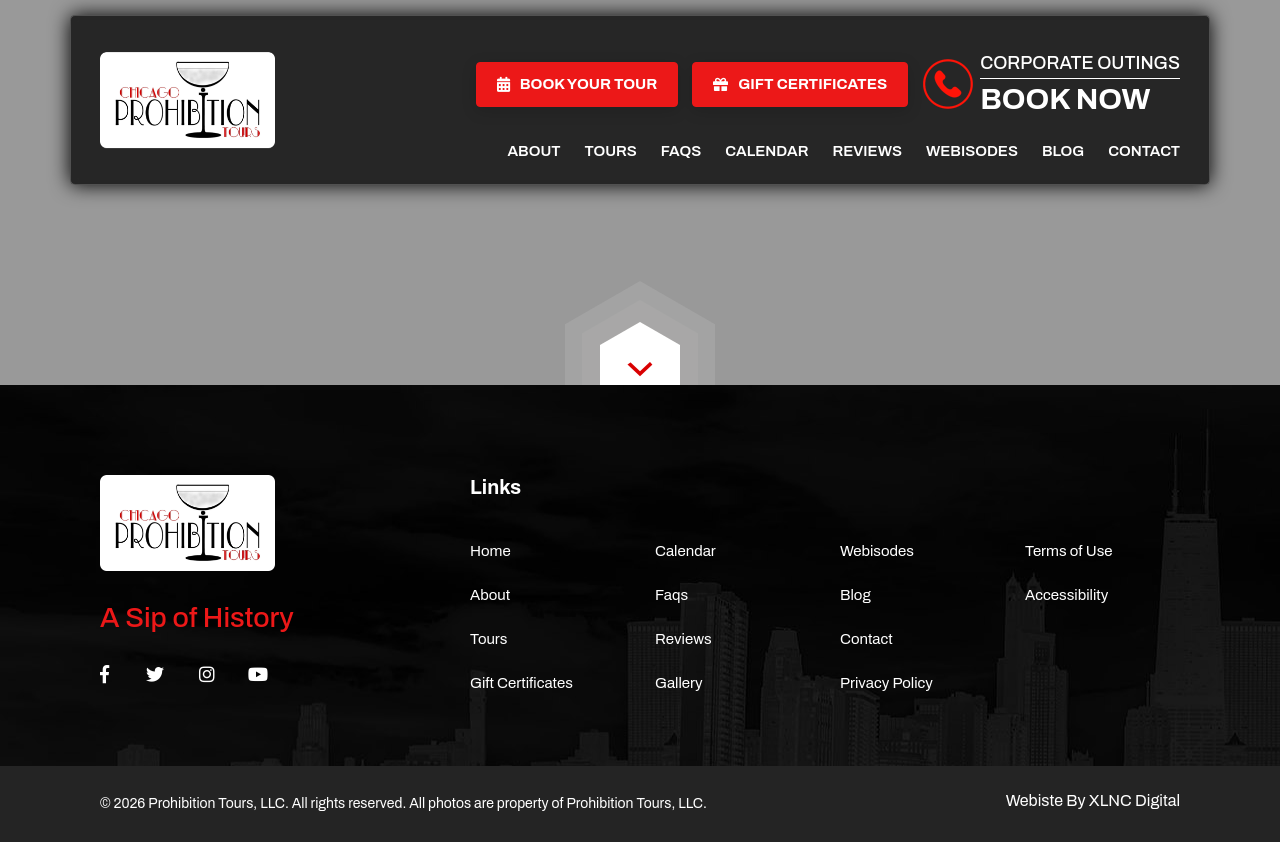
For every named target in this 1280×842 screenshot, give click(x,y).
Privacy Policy (886, 683)
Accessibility (1066, 595)
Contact (1144, 151)
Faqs (681, 151)
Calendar (766, 151)
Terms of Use (1069, 551)
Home (490, 551)
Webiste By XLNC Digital (1093, 800)
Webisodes (972, 151)
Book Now (1065, 99)
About (533, 151)
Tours (611, 151)
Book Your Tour (577, 84)
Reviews (867, 151)
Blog (1063, 151)
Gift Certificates (800, 84)
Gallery (679, 683)
